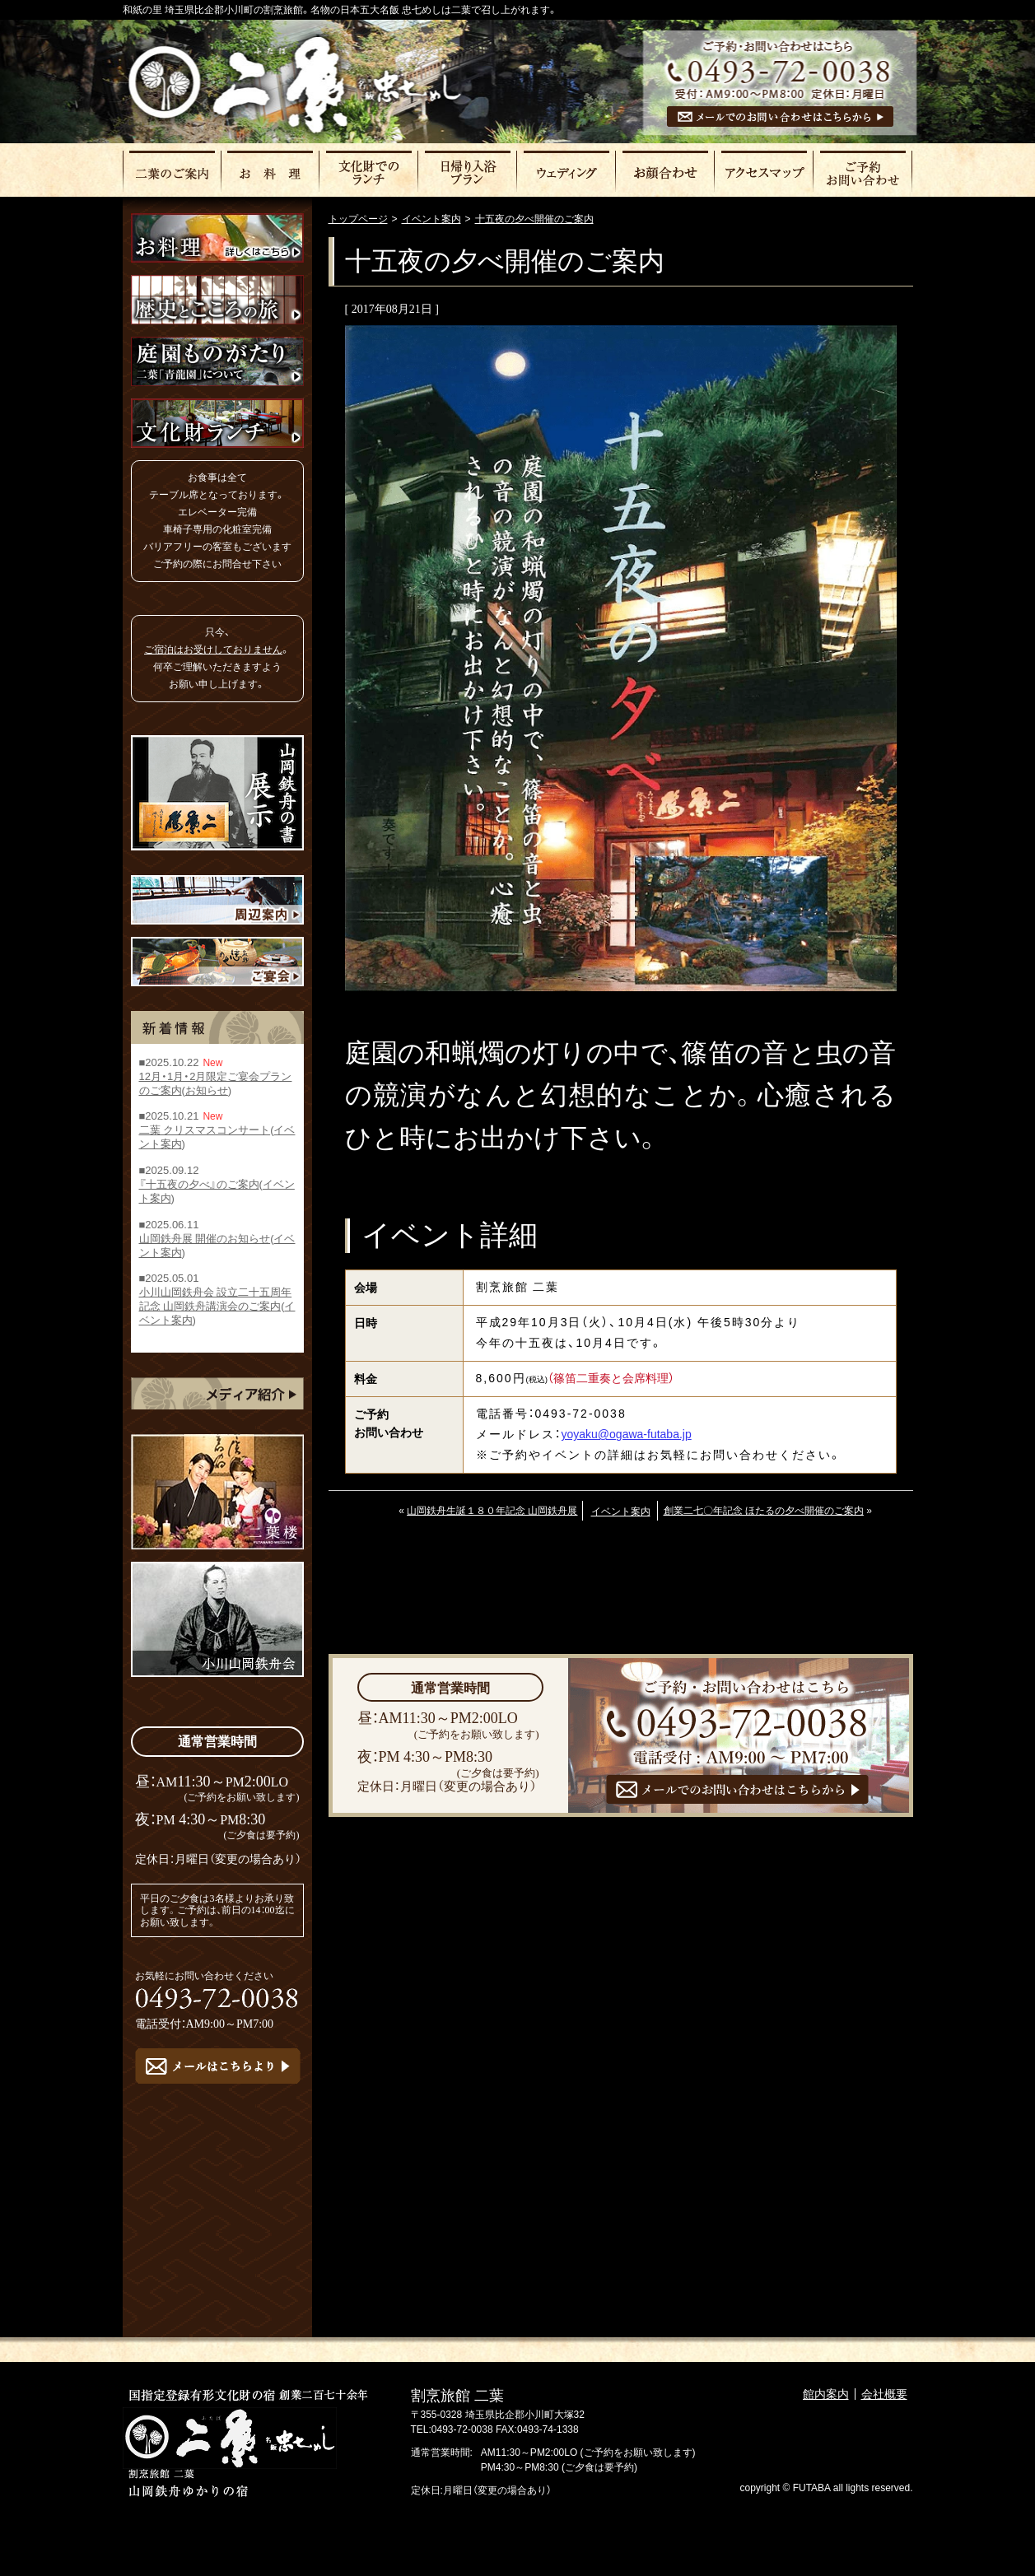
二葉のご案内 (172, 171)
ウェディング (567, 171)
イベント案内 (620, 1511)
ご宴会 (217, 961)
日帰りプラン (468, 171)
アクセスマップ (765, 171)
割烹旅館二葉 (294, 84)
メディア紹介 (217, 1393)
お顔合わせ (666, 171)
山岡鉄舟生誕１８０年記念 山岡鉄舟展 (492, 1510)
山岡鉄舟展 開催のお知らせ (205, 1238)
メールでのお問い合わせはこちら (780, 116)
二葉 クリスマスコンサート (205, 1131)
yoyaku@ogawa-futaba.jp (627, 1434)
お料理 (270, 171)
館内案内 (826, 2394)
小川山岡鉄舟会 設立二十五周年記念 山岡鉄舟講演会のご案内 (215, 1300)
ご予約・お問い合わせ (863, 171)
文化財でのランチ (369, 171)
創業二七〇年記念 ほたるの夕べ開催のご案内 (764, 1510)
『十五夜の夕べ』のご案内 (199, 1184)
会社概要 (884, 2394)
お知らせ (206, 1090)
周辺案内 (217, 900)
